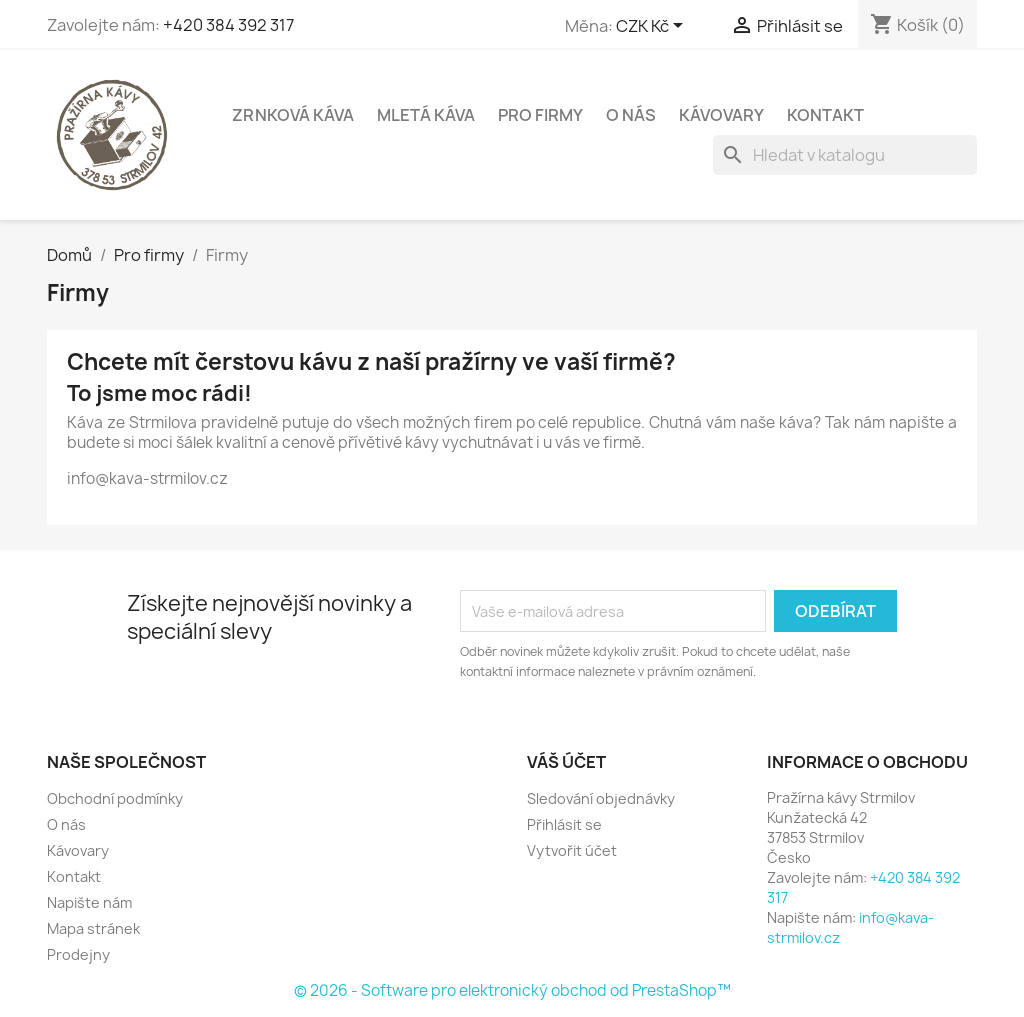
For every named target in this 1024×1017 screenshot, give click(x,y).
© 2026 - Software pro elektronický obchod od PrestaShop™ (512, 990)
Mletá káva (426, 115)
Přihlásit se (564, 824)
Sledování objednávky (601, 798)
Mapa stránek (93, 928)
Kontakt (825, 115)
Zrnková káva (293, 115)
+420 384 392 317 (228, 25)
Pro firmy (540, 115)
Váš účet (566, 762)
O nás (631, 115)
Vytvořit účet (572, 850)
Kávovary (721, 115)
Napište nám (89, 902)
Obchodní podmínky (115, 798)
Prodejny (78, 954)
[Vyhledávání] (845, 155)
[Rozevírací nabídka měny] (653, 27)
